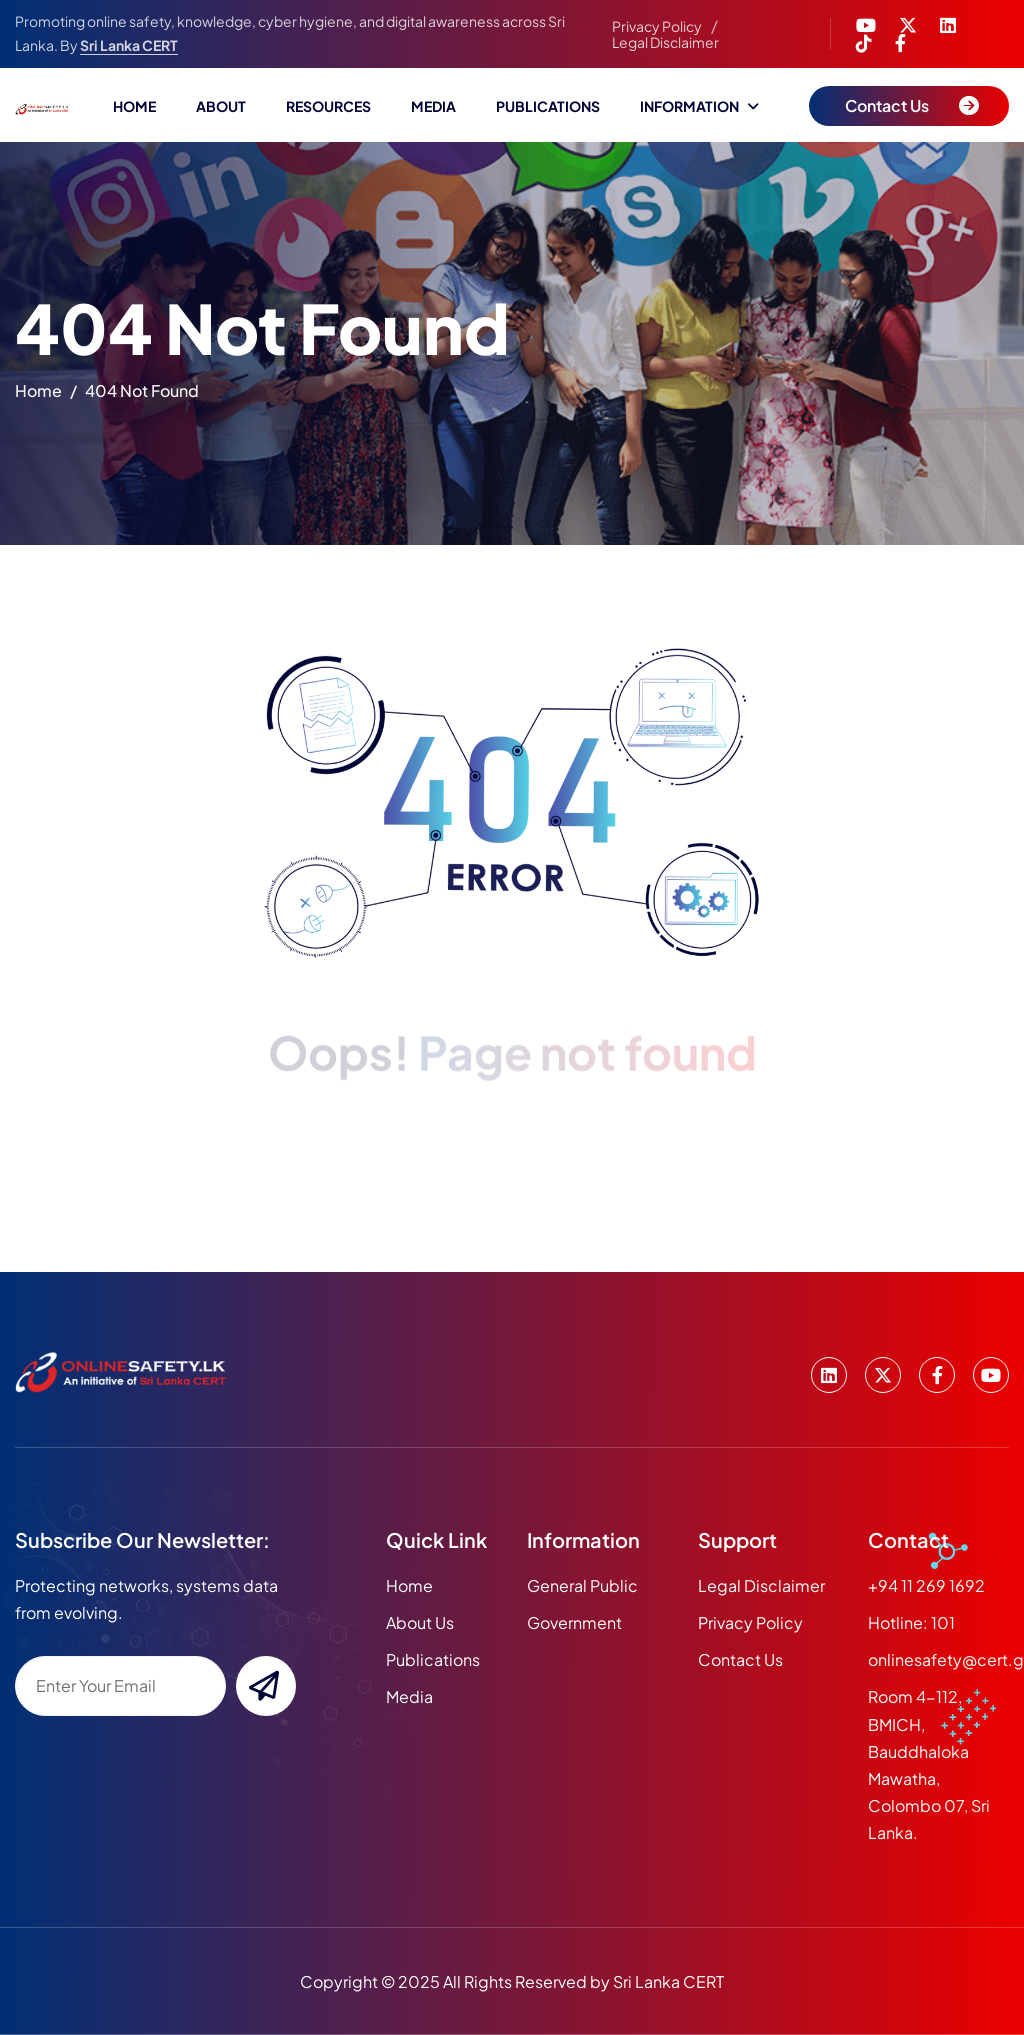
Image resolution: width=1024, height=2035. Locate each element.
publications (433, 1659)
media (409, 1696)
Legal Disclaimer (665, 42)
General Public (582, 1585)
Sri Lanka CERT (129, 45)
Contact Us (740, 1659)
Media (433, 106)
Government (574, 1622)
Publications (548, 106)
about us (420, 1622)
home (38, 396)
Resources (328, 106)
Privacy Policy (657, 26)
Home (134, 106)
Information (689, 106)
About (221, 106)
